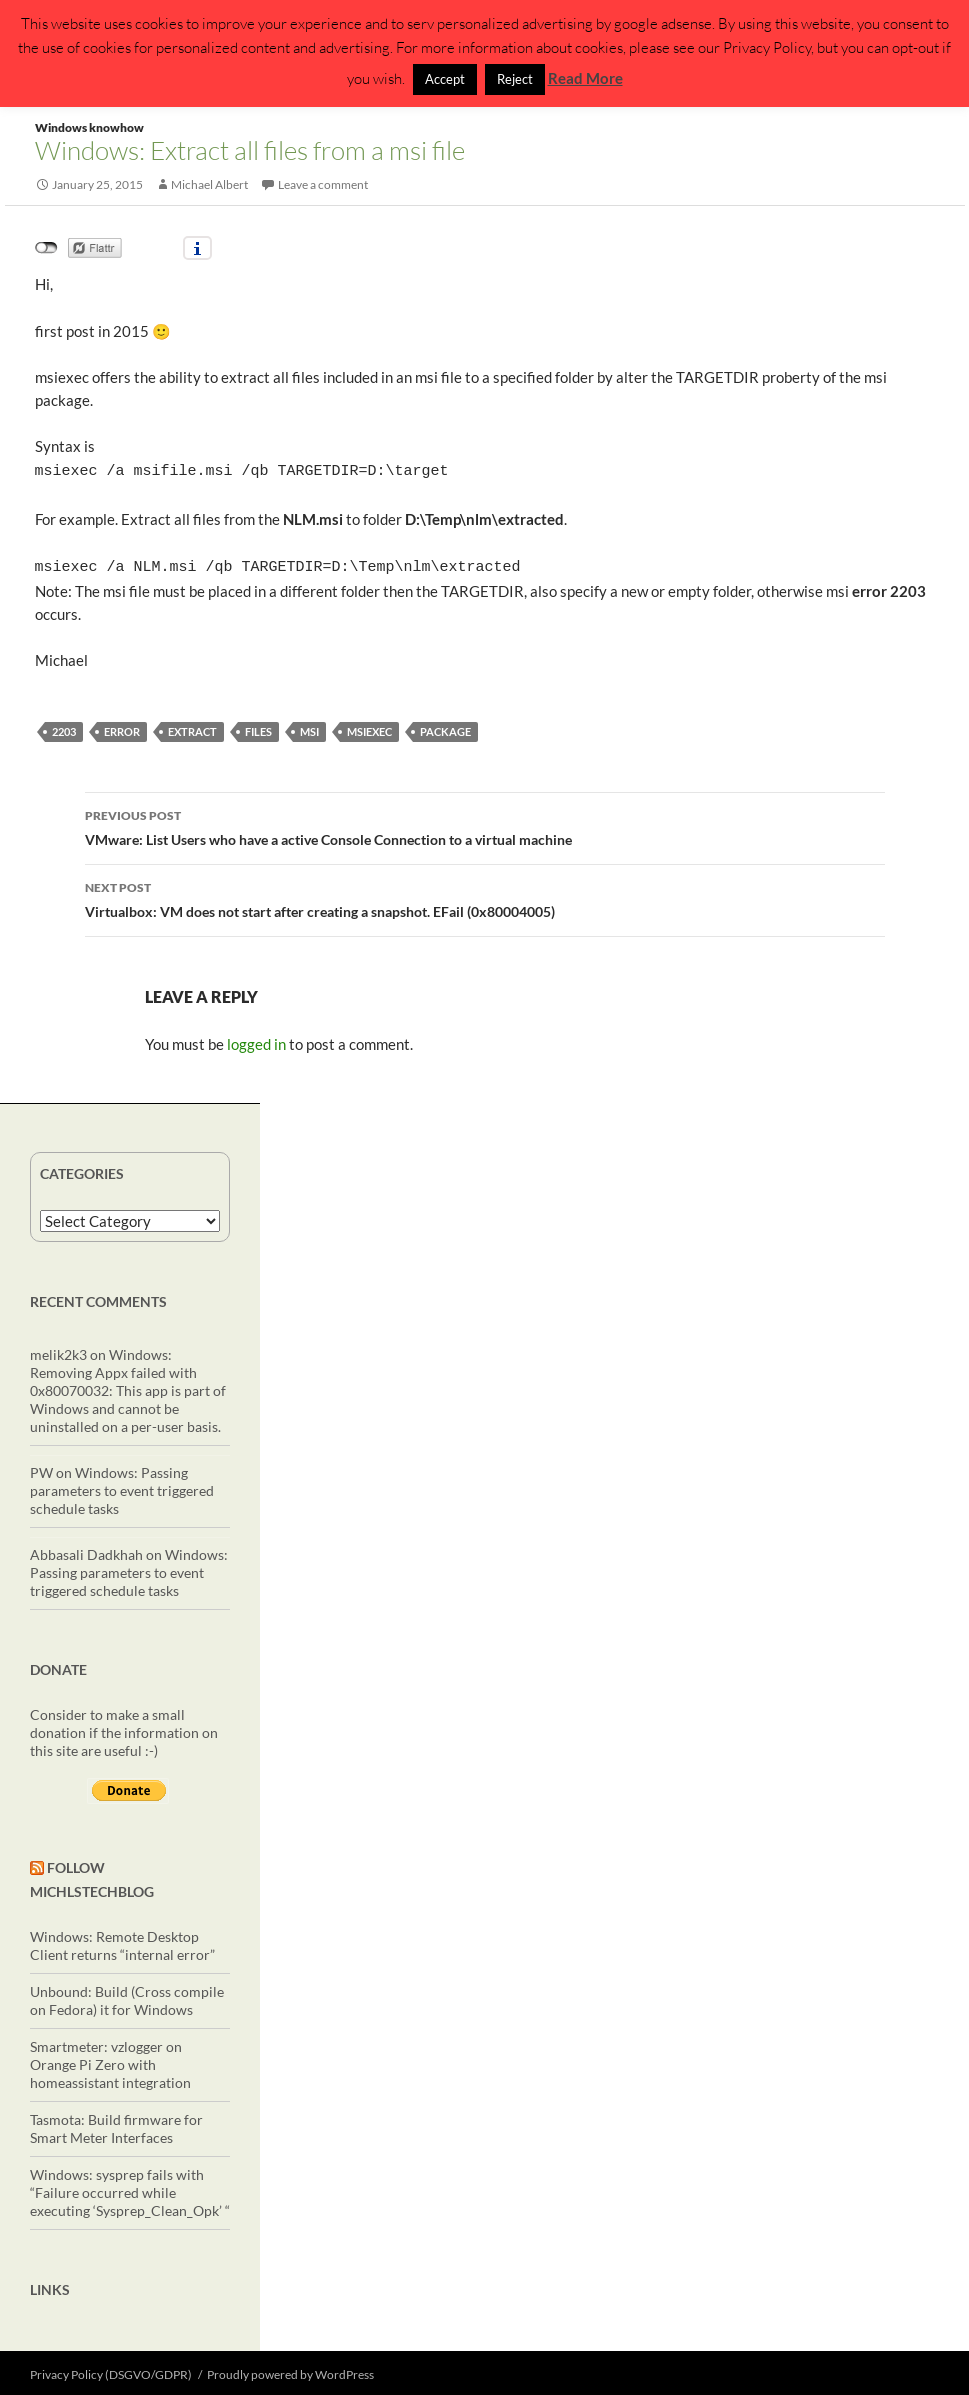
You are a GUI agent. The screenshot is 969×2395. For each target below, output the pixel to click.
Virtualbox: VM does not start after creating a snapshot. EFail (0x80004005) (485, 894)
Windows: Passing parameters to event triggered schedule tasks (122, 1486)
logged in (256, 1040)
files (258, 727)
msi (309, 727)
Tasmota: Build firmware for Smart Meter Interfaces (116, 2124)
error (122, 727)
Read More (585, 78)
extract (192, 727)
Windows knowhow (89, 127)
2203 (64, 727)
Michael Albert (209, 184)
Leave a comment (323, 184)
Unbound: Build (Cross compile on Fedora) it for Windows (127, 1996)
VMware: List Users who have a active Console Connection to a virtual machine (485, 822)
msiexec (369, 727)
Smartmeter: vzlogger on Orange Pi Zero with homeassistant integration (110, 2060)
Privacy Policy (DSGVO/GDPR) (111, 2370)
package (445, 727)
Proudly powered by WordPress (290, 2370)
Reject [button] (515, 79)
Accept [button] (445, 79)
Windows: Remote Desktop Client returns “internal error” (122, 1941)
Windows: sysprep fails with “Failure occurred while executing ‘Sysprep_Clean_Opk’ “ (130, 2188)
